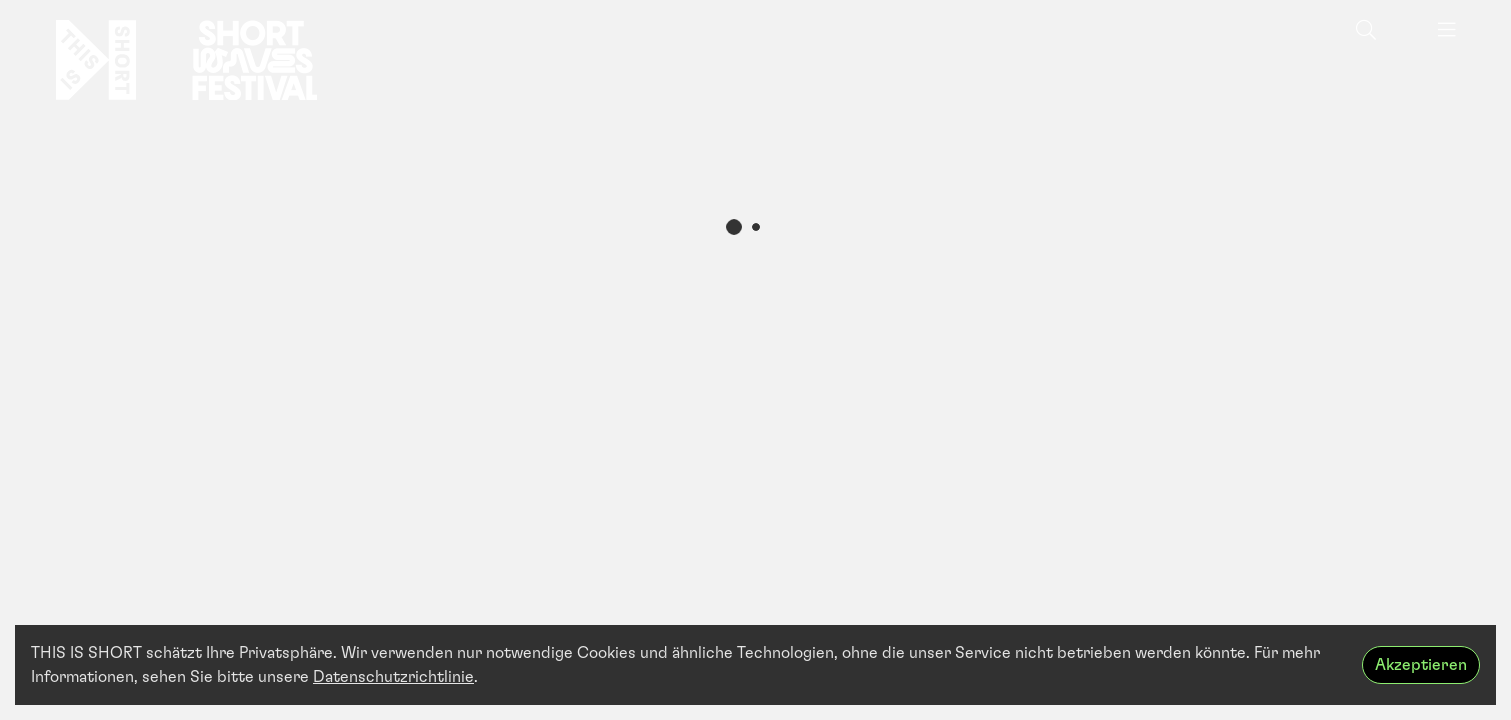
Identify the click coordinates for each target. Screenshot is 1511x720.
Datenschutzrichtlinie (393, 677)
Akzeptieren (1421, 665)
